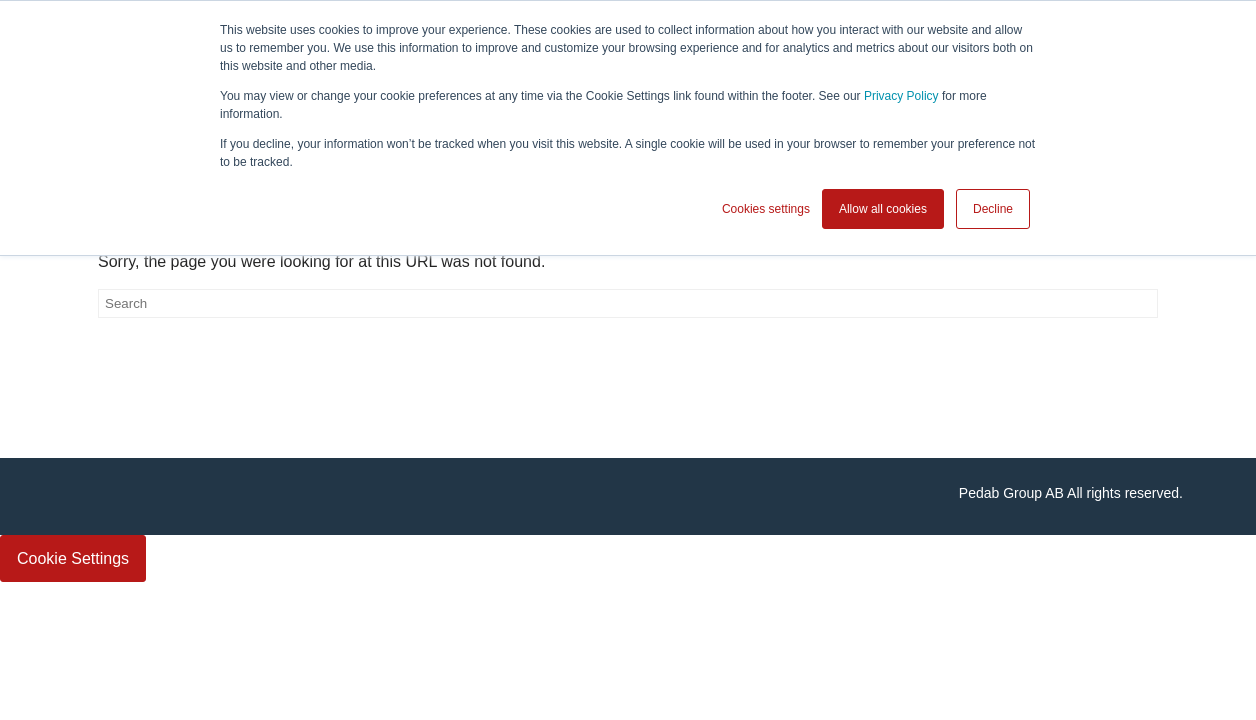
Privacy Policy (901, 96)
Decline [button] (993, 209)
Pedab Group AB (1011, 493)
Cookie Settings (73, 558)
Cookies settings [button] (766, 209)
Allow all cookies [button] (883, 209)
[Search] (628, 303)
